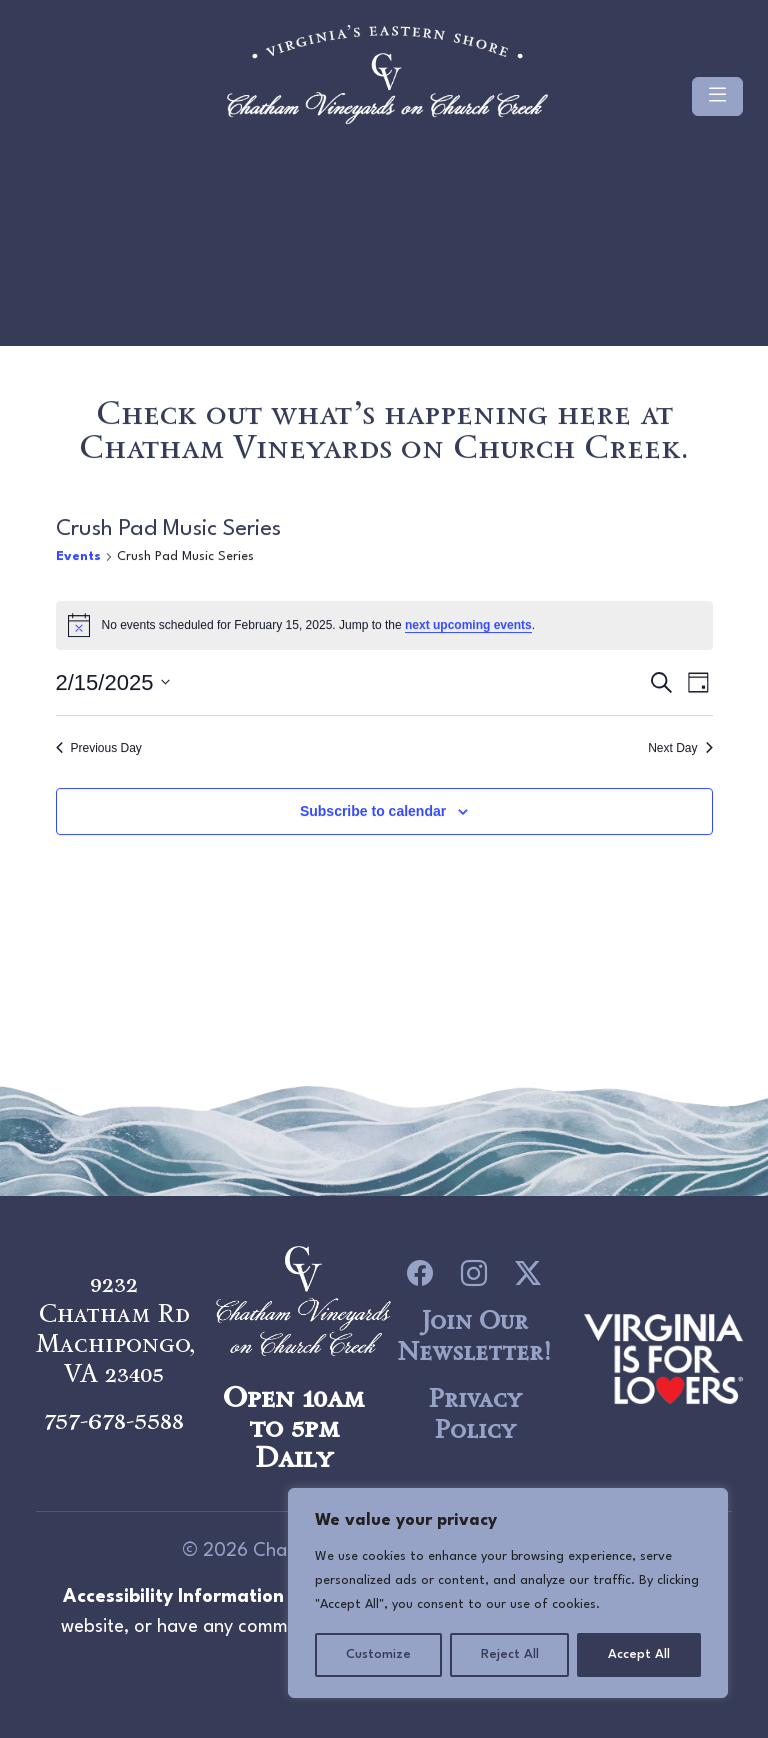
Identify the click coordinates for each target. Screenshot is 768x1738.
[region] (508, 1593)
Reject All (510, 1654)
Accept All (639, 1654)
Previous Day (99, 750)
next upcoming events (468, 628)
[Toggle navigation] (717, 105)
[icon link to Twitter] (528, 1273)
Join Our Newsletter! (474, 1335)
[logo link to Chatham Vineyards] (663, 1356)
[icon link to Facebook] (420, 1273)
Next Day (680, 750)
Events (78, 558)
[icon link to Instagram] (474, 1273)
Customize (378, 1654)
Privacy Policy (474, 1413)
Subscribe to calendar (373, 814)
